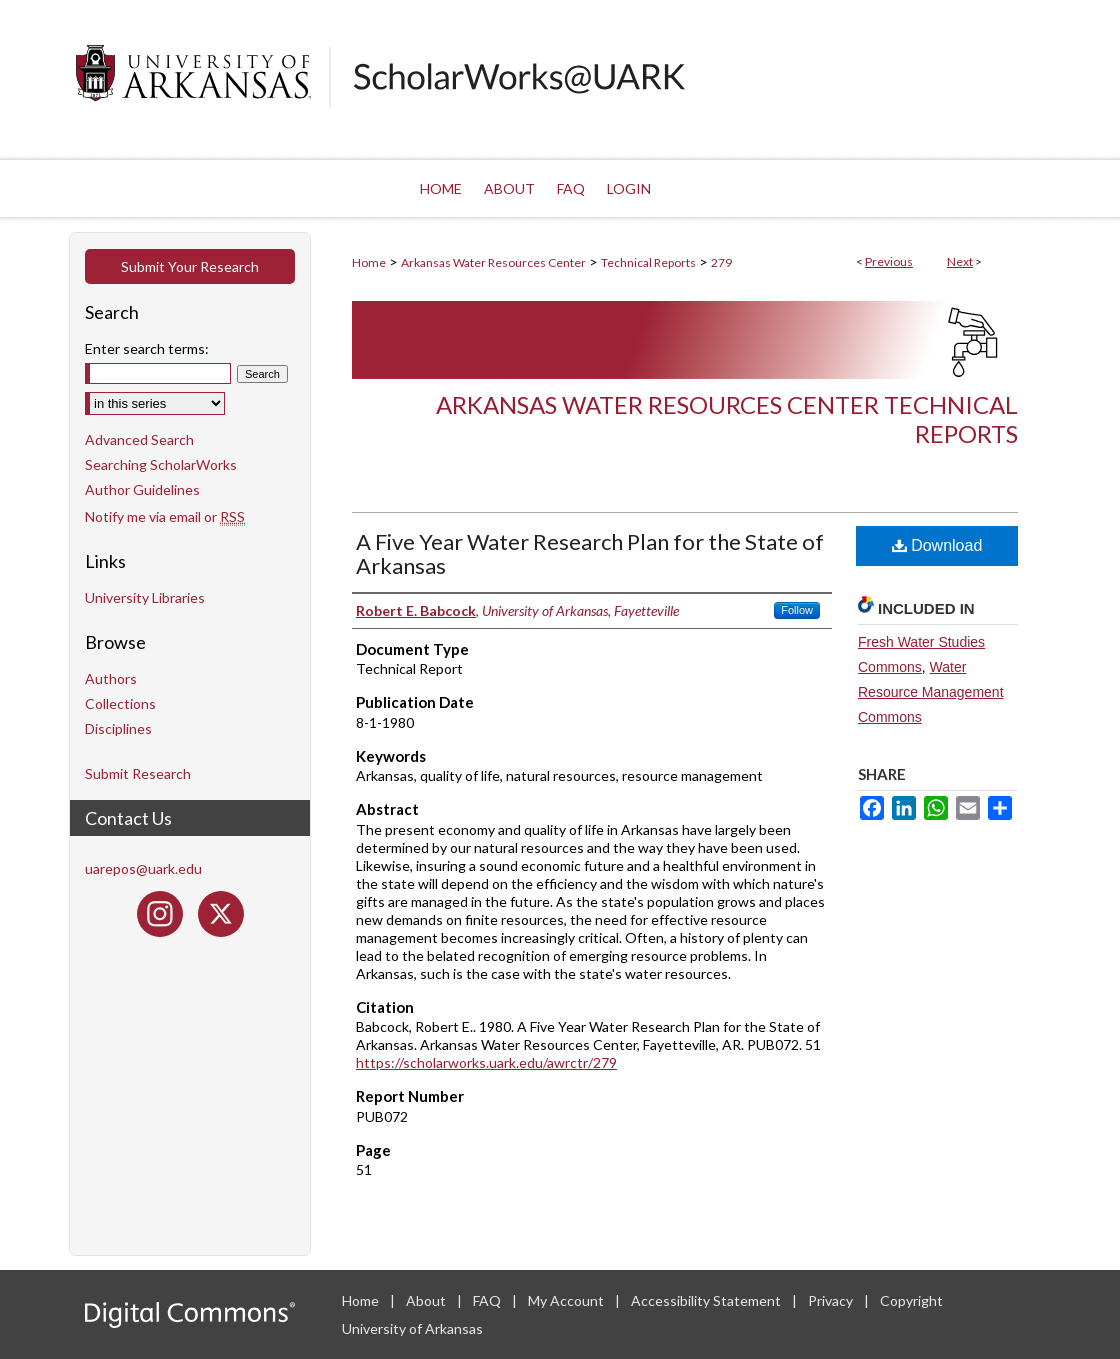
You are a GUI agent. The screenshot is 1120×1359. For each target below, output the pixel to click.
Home (369, 262)
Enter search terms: (147, 348)
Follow (797, 610)
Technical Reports (648, 262)
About (427, 1300)
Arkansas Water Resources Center (493, 262)
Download (937, 545)
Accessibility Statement (707, 1300)
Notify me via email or (165, 516)
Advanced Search (139, 439)
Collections (120, 703)
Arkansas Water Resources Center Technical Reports (727, 419)
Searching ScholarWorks (161, 464)
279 (721, 262)
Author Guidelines (142, 489)
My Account (567, 1300)
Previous (889, 261)
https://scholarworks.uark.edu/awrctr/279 (486, 1062)
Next (960, 261)
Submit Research (138, 773)
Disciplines (118, 728)
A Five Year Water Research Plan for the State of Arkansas (590, 553)
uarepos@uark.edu (143, 868)
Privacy (832, 1300)
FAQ (488, 1300)
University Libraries (145, 597)
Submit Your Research (190, 266)
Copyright (911, 1300)
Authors (111, 678)
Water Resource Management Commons (931, 692)
